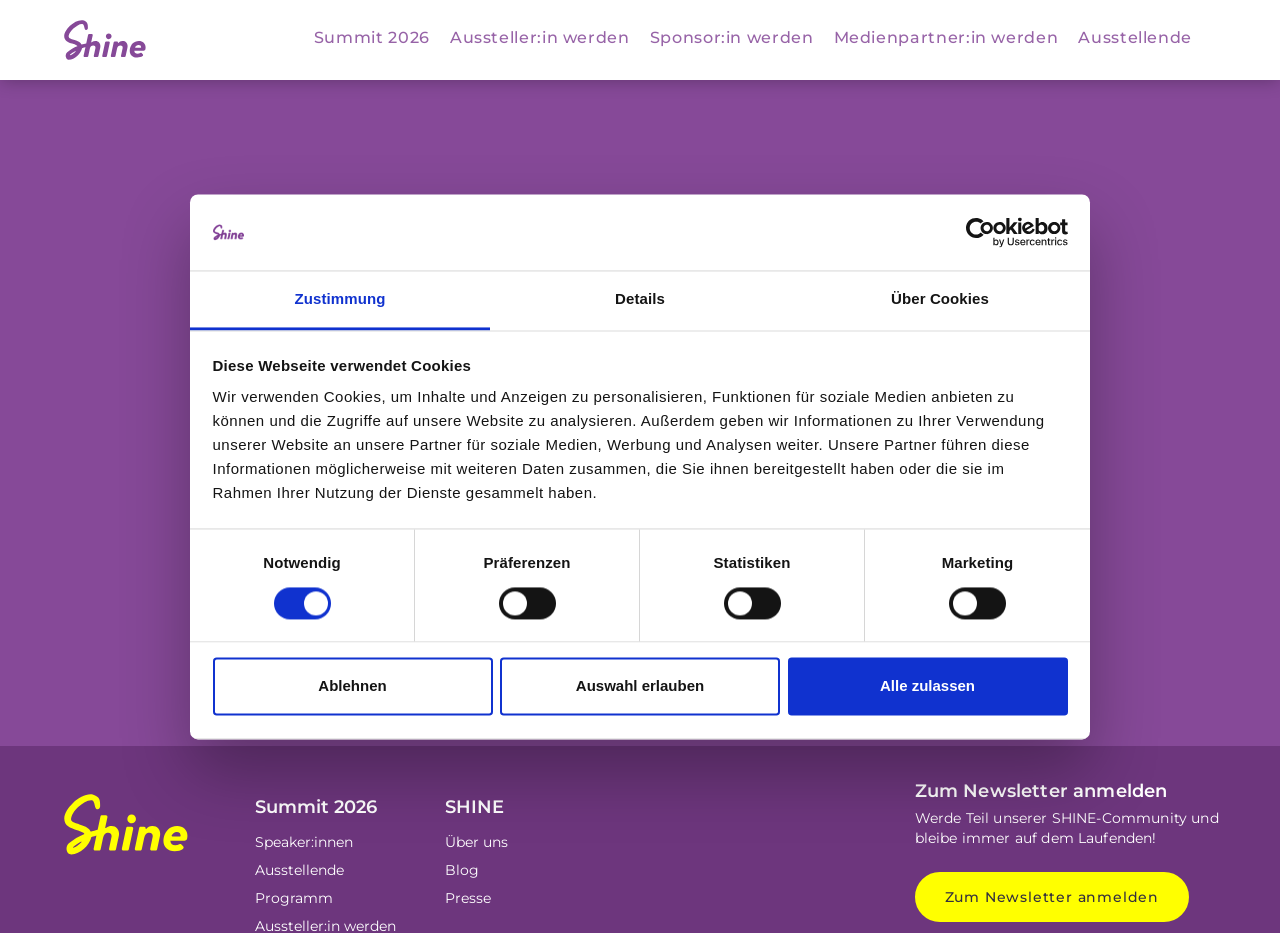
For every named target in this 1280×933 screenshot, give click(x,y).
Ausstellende (1135, 37)
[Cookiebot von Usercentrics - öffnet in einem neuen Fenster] (980, 232)
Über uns (476, 842)
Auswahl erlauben (640, 686)
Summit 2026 (372, 37)
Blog (462, 870)
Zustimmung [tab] (340, 299)
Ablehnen (352, 686)
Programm (294, 898)
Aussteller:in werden (540, 37)
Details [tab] (640, 299)
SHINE (474, 807)
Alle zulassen (927, 686)
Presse (468, 898)
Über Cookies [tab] (940, 299)
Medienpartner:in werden (946, 37)
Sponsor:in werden (732, 37)
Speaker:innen (304, 842)
